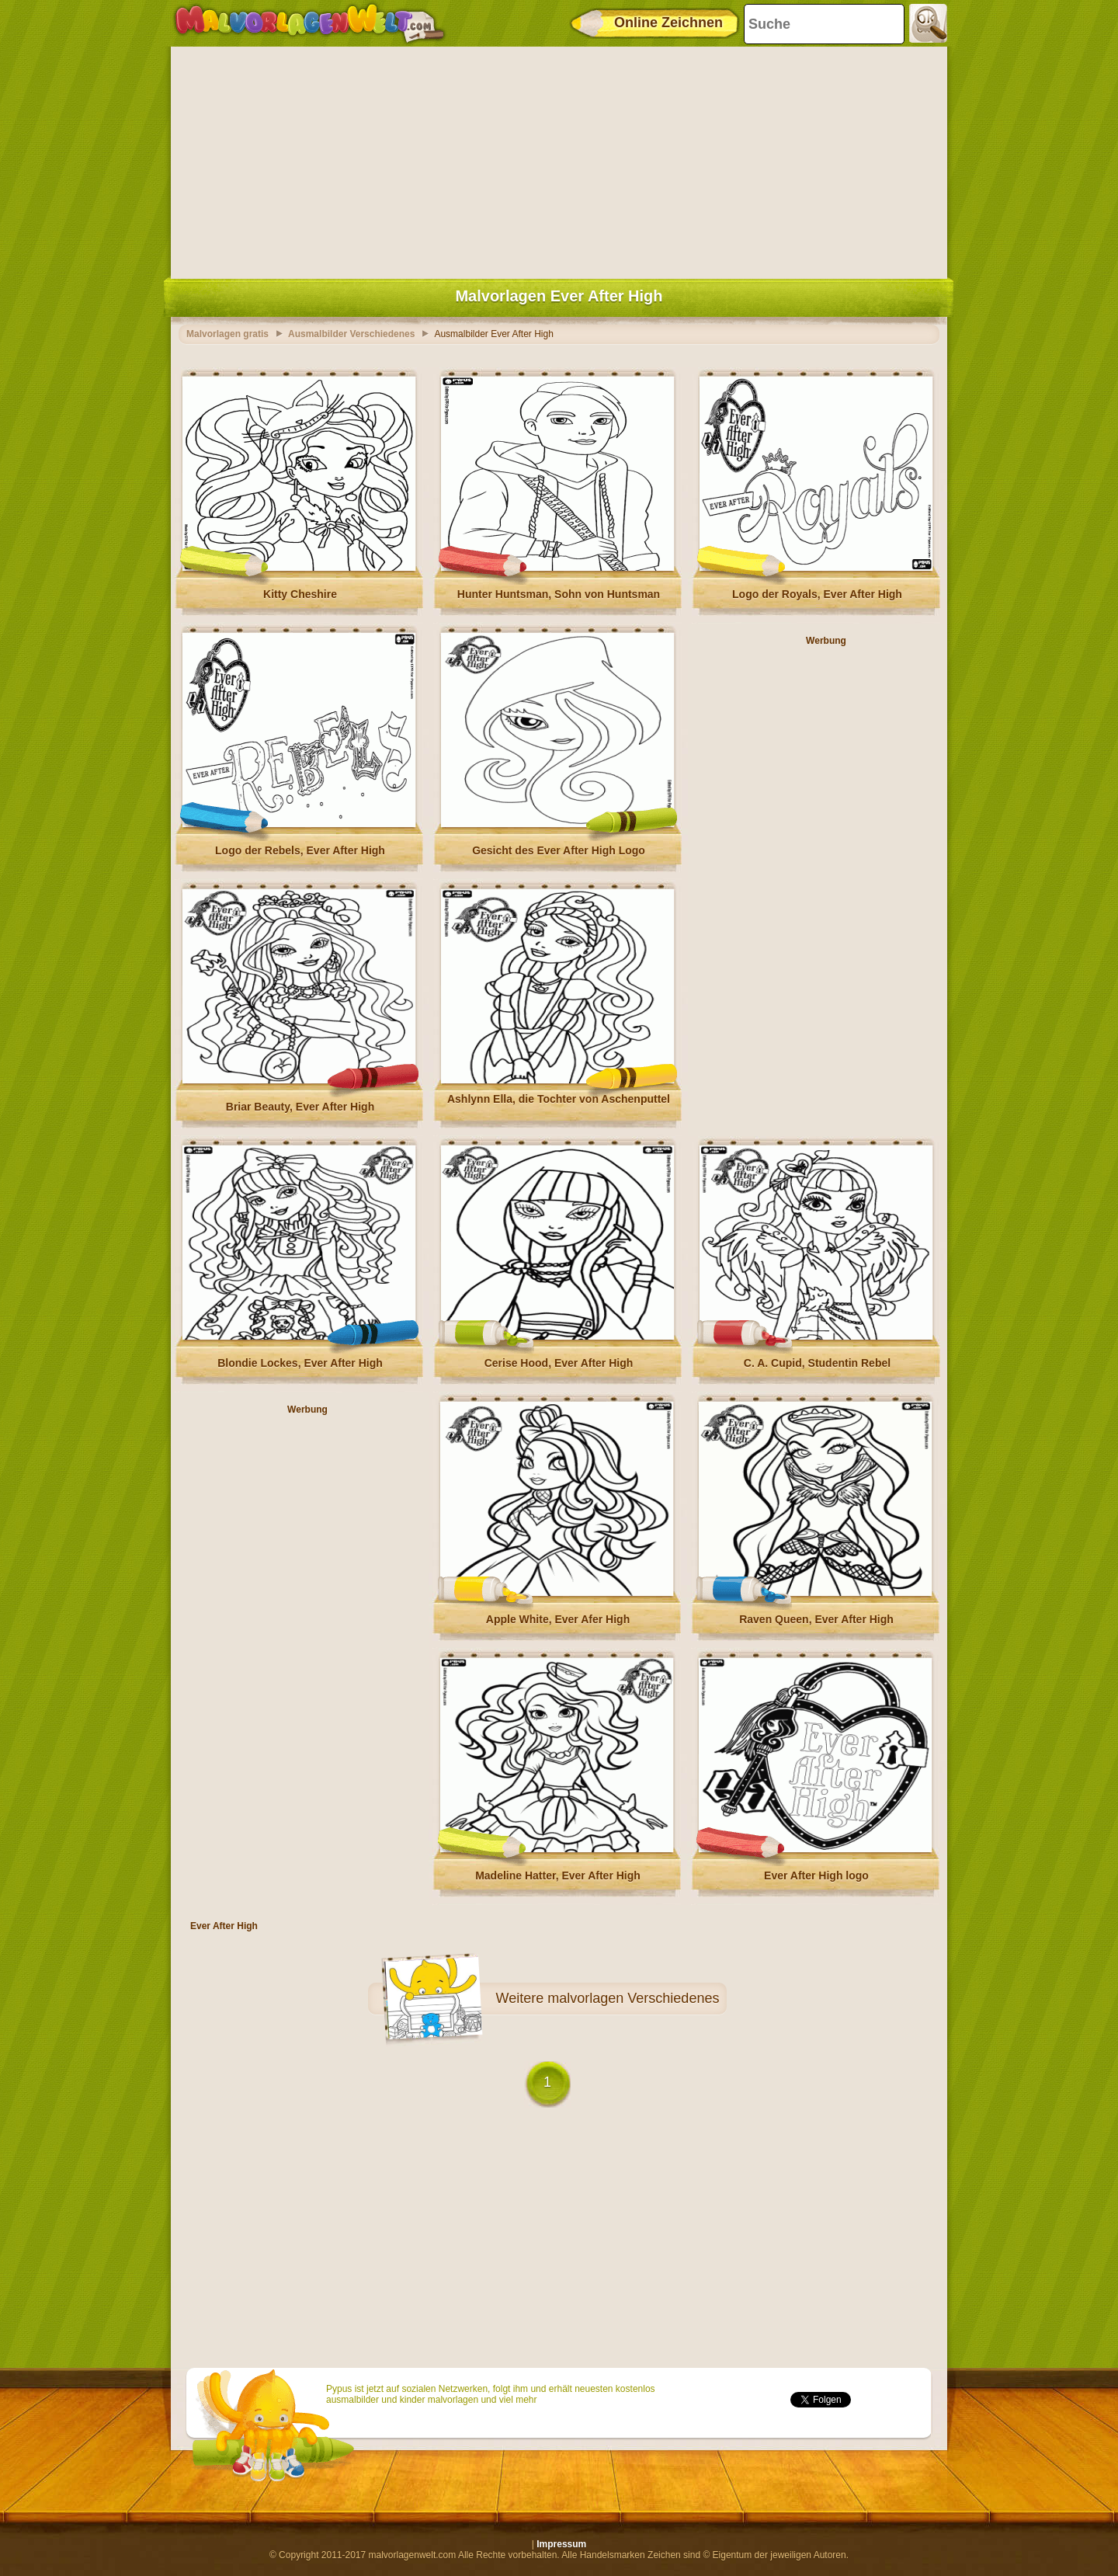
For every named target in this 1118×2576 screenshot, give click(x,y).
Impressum (561, 2544)
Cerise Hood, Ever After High (559, 1363)
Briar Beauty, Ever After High (300, 1106)
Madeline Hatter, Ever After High (558, 1875)
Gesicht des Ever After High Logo (558, 850)
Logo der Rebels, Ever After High (300, 850)
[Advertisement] (559, 159)
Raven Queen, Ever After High (816, 1619)
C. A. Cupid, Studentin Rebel (817, 1363)
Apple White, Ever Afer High (558, 1619)
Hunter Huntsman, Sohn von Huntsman (558, 594)
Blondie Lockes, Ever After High (300, 1363)
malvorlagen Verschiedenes (633, 1998)
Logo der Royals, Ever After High (817, 594)
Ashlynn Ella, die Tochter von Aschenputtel (558, 1099)
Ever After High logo (816, 1875)
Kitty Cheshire (300, 594)
